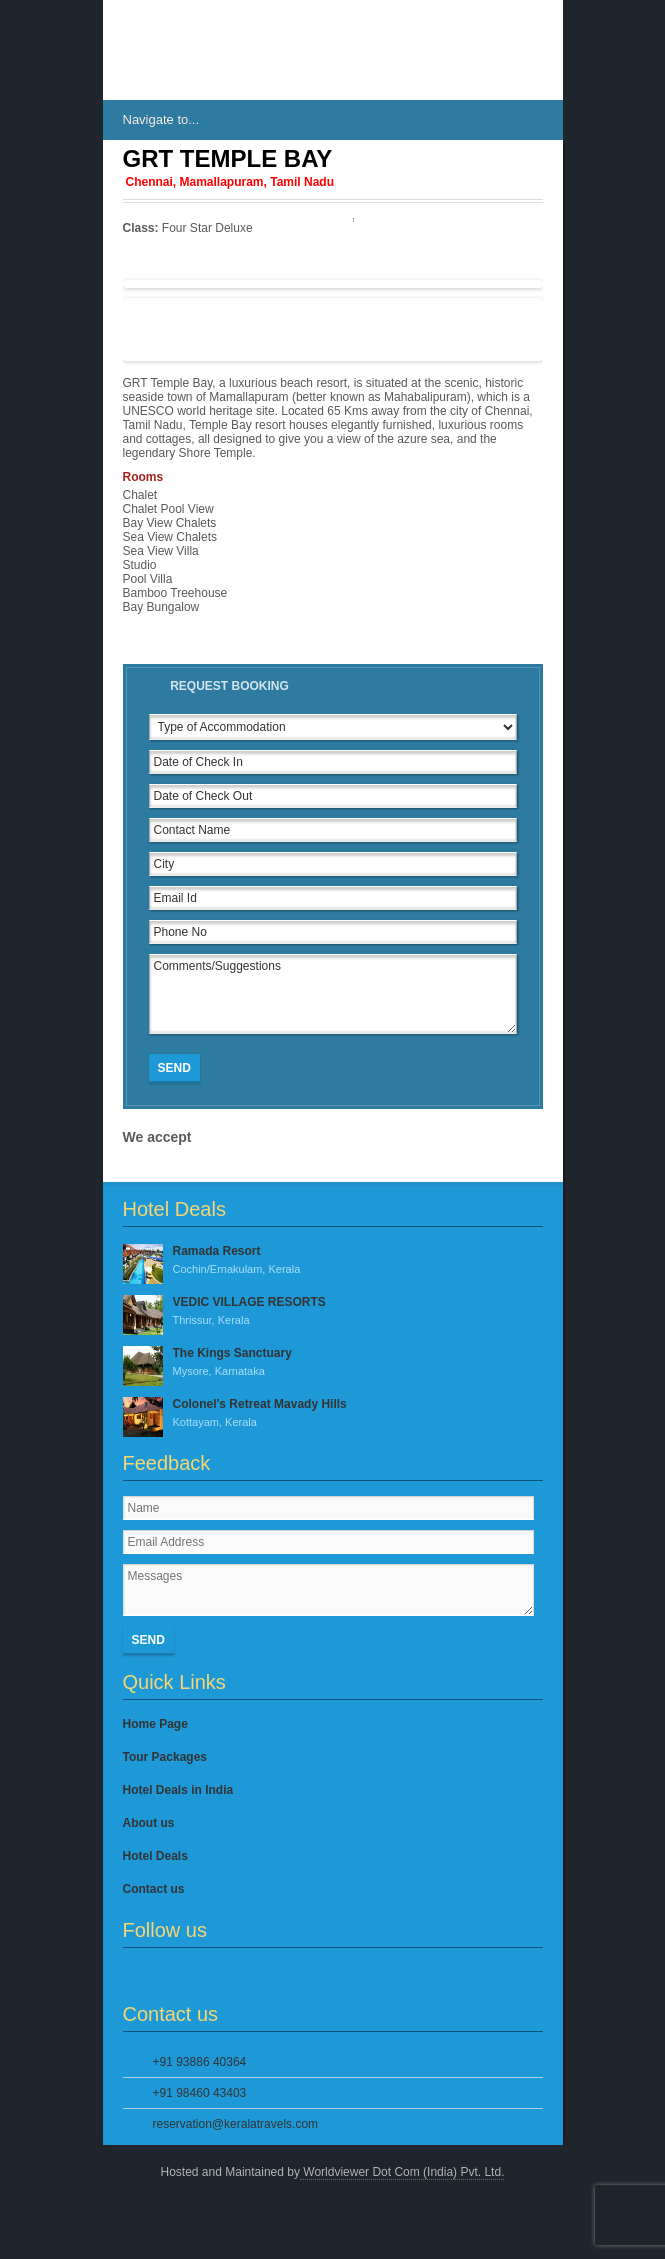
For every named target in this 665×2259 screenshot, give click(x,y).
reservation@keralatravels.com (236, 2124)
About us (149, 1823)
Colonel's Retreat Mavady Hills (333, 1414)
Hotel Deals (155, 1856)
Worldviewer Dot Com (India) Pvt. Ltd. (402, 2172)
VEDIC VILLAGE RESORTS (333, 1312)
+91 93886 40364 (200, 2062)
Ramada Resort (333, 1261)
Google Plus (201, 1975)
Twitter (168, 1975)
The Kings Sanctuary (333, 1363)
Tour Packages (165, 1757)
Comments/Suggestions (333, 994)
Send (174, 1068)
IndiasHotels (183, 50)
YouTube (235, 1975)
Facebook (135, 1975)
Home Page (155, 1724)
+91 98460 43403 (200, 2093)
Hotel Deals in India (178, 1790)
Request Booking (229, 686)
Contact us (154, 1889)
